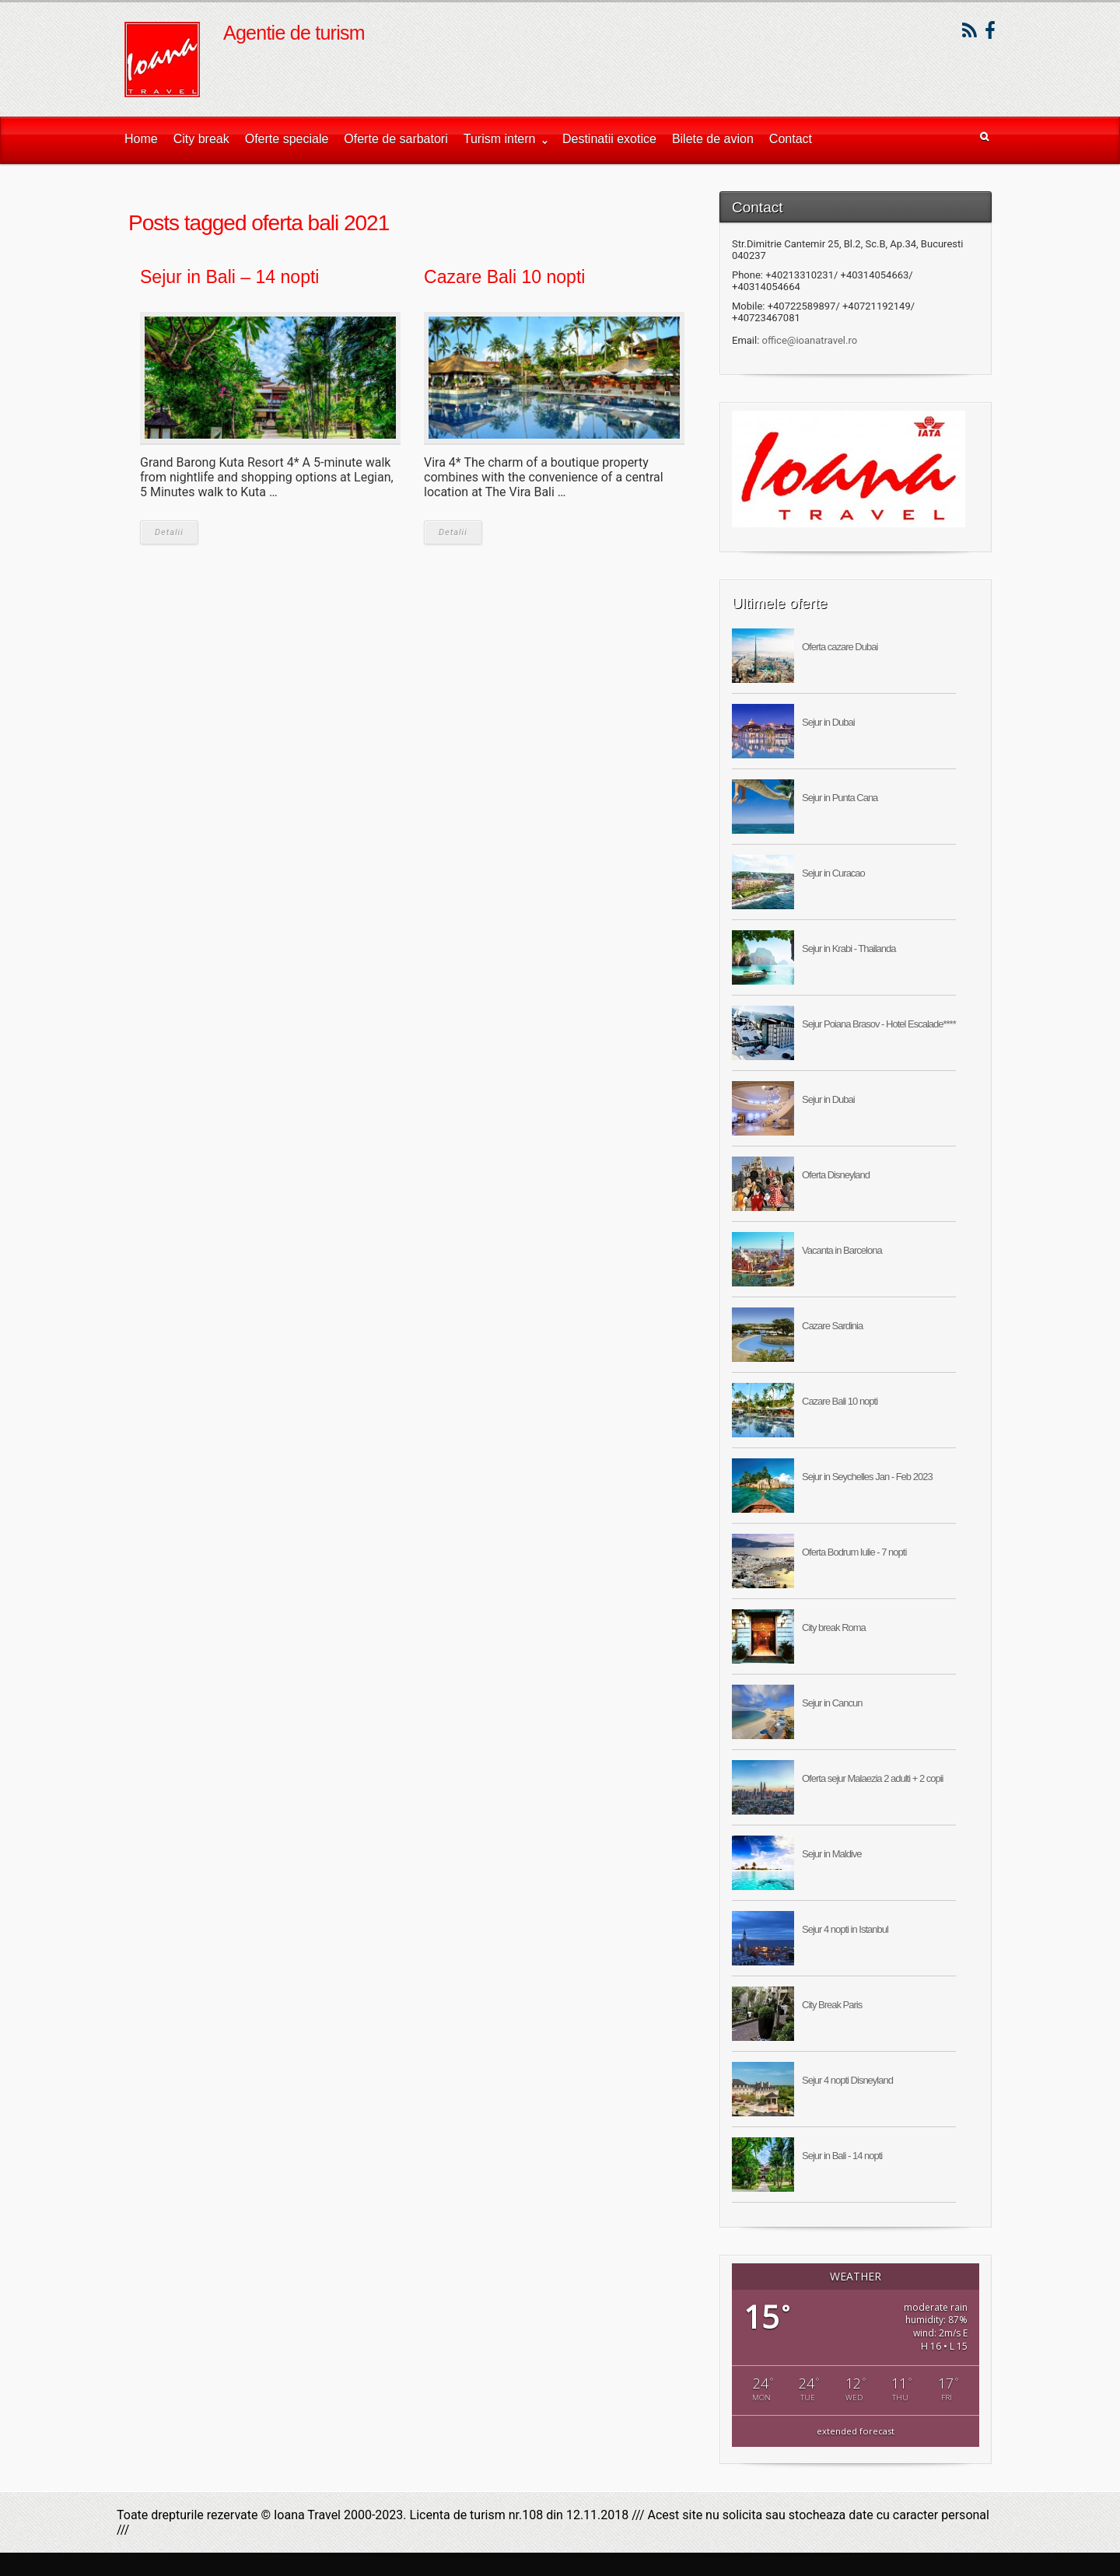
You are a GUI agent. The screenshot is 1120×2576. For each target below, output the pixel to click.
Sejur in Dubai (828, 722)
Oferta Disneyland (836, 1175)
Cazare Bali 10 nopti (504, 277)
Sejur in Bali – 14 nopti (229, 277)
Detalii (169, 532)
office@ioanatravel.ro (810, 340)
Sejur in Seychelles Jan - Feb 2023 (867, 1476)
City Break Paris (832, 2005)
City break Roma (834, 1627)
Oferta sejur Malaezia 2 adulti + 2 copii (872, 1778)
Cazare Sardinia (832, 1326)
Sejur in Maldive (832, 1854)
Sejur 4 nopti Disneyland (847, 2080)
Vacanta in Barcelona (842, 1250)
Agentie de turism (294, 33)
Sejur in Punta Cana (839, 797)
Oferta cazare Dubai (839, 647)
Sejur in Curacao (833, 873)
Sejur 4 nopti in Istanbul (845, 1929)
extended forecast (855, 2431)
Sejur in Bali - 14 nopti (842, 2155)
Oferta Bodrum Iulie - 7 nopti (854, 1552)
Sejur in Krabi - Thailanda (848, 948)
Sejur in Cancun (832, 1703)
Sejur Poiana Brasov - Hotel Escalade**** (879, 1024)
